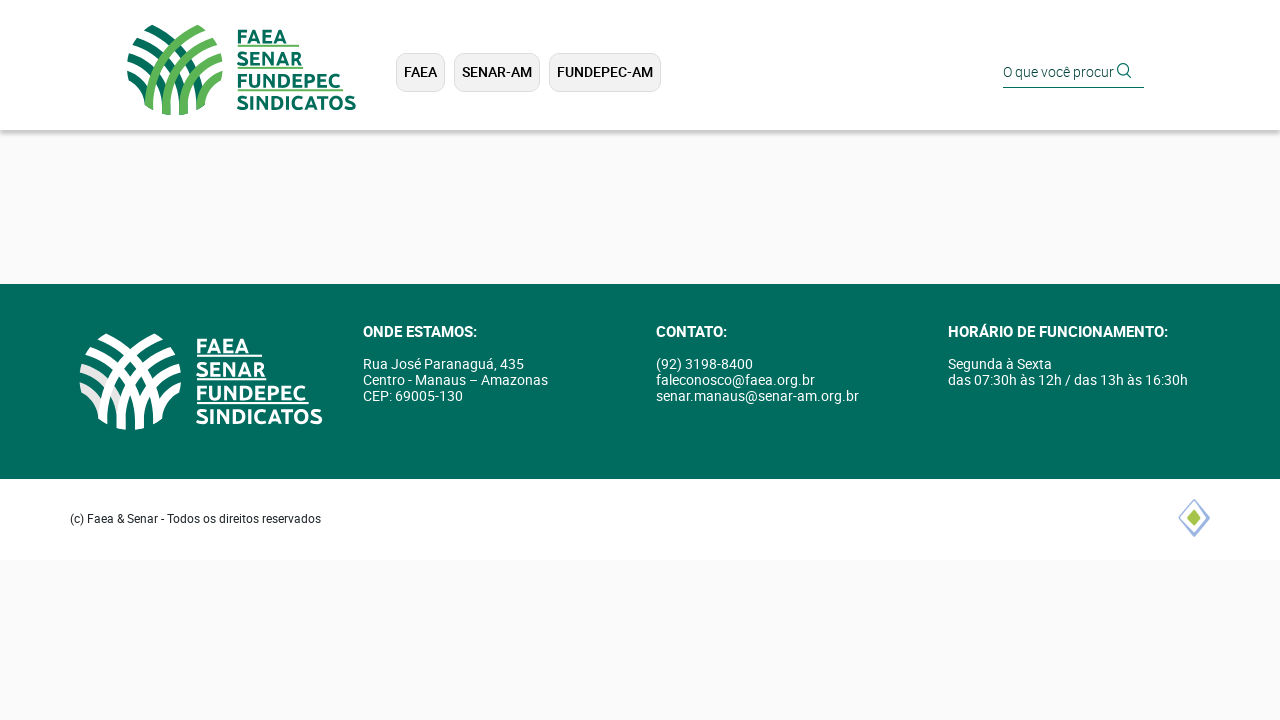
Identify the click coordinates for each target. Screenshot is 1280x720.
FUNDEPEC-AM (605, 72)
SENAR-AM (497, 72)
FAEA (420, 72)
